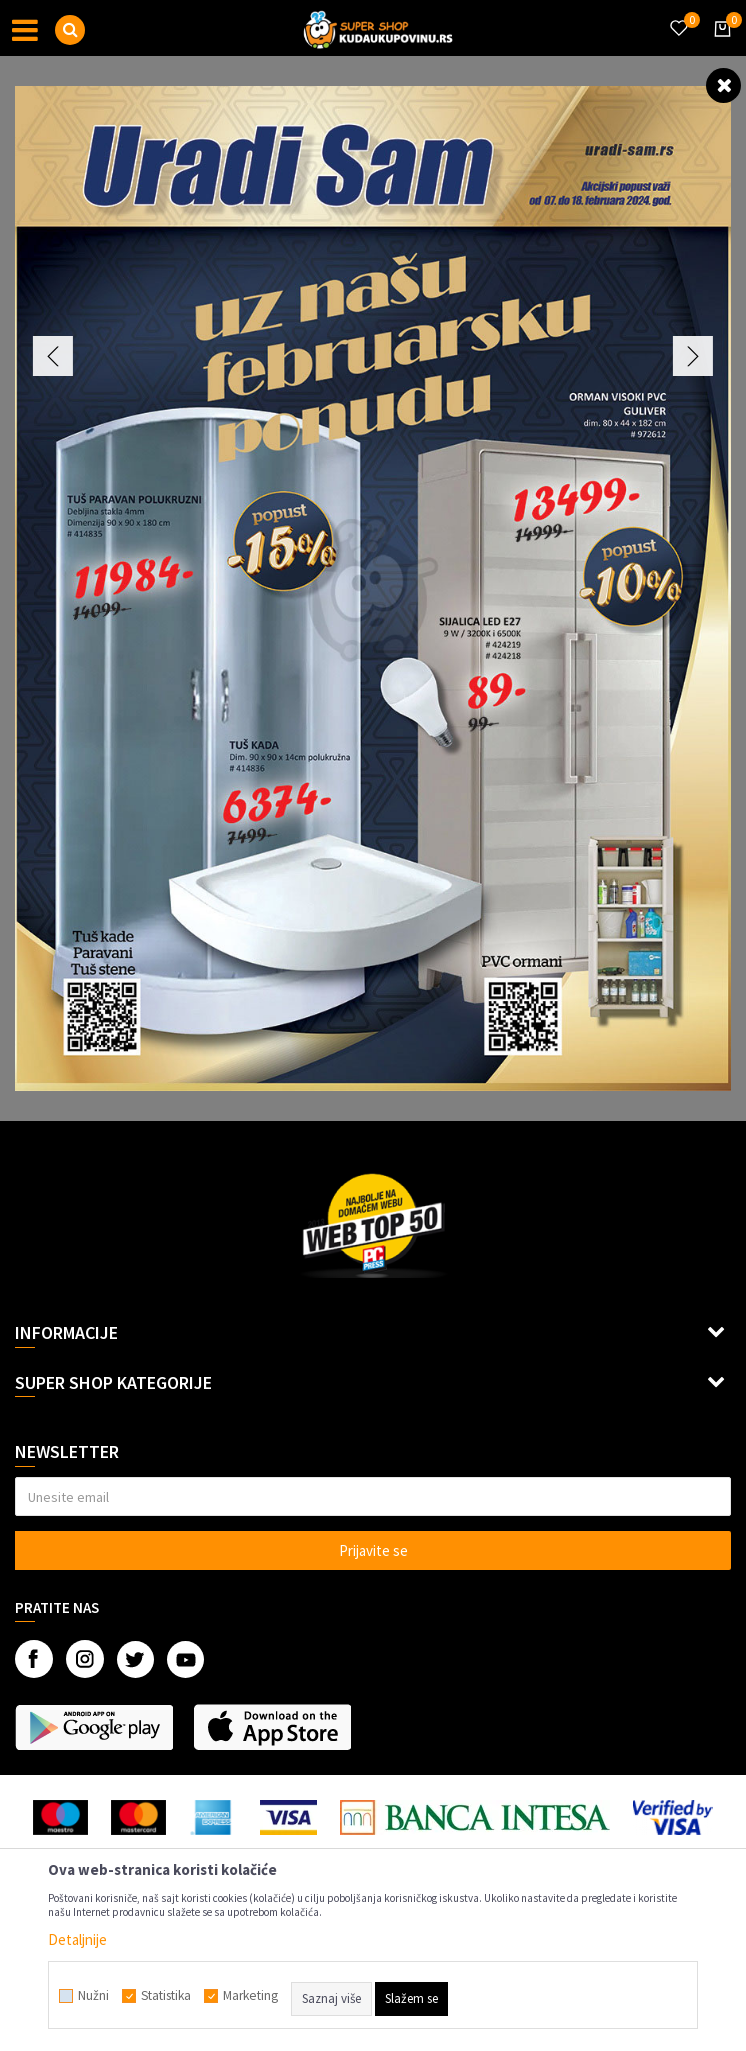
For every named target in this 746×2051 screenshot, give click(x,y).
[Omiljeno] (678, 16)
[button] (70, 30)
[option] (373, 588)
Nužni (93, 1996)
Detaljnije (77, 1939)
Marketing (250, 1996)
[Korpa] (719, 47)
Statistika (166, 1996)
